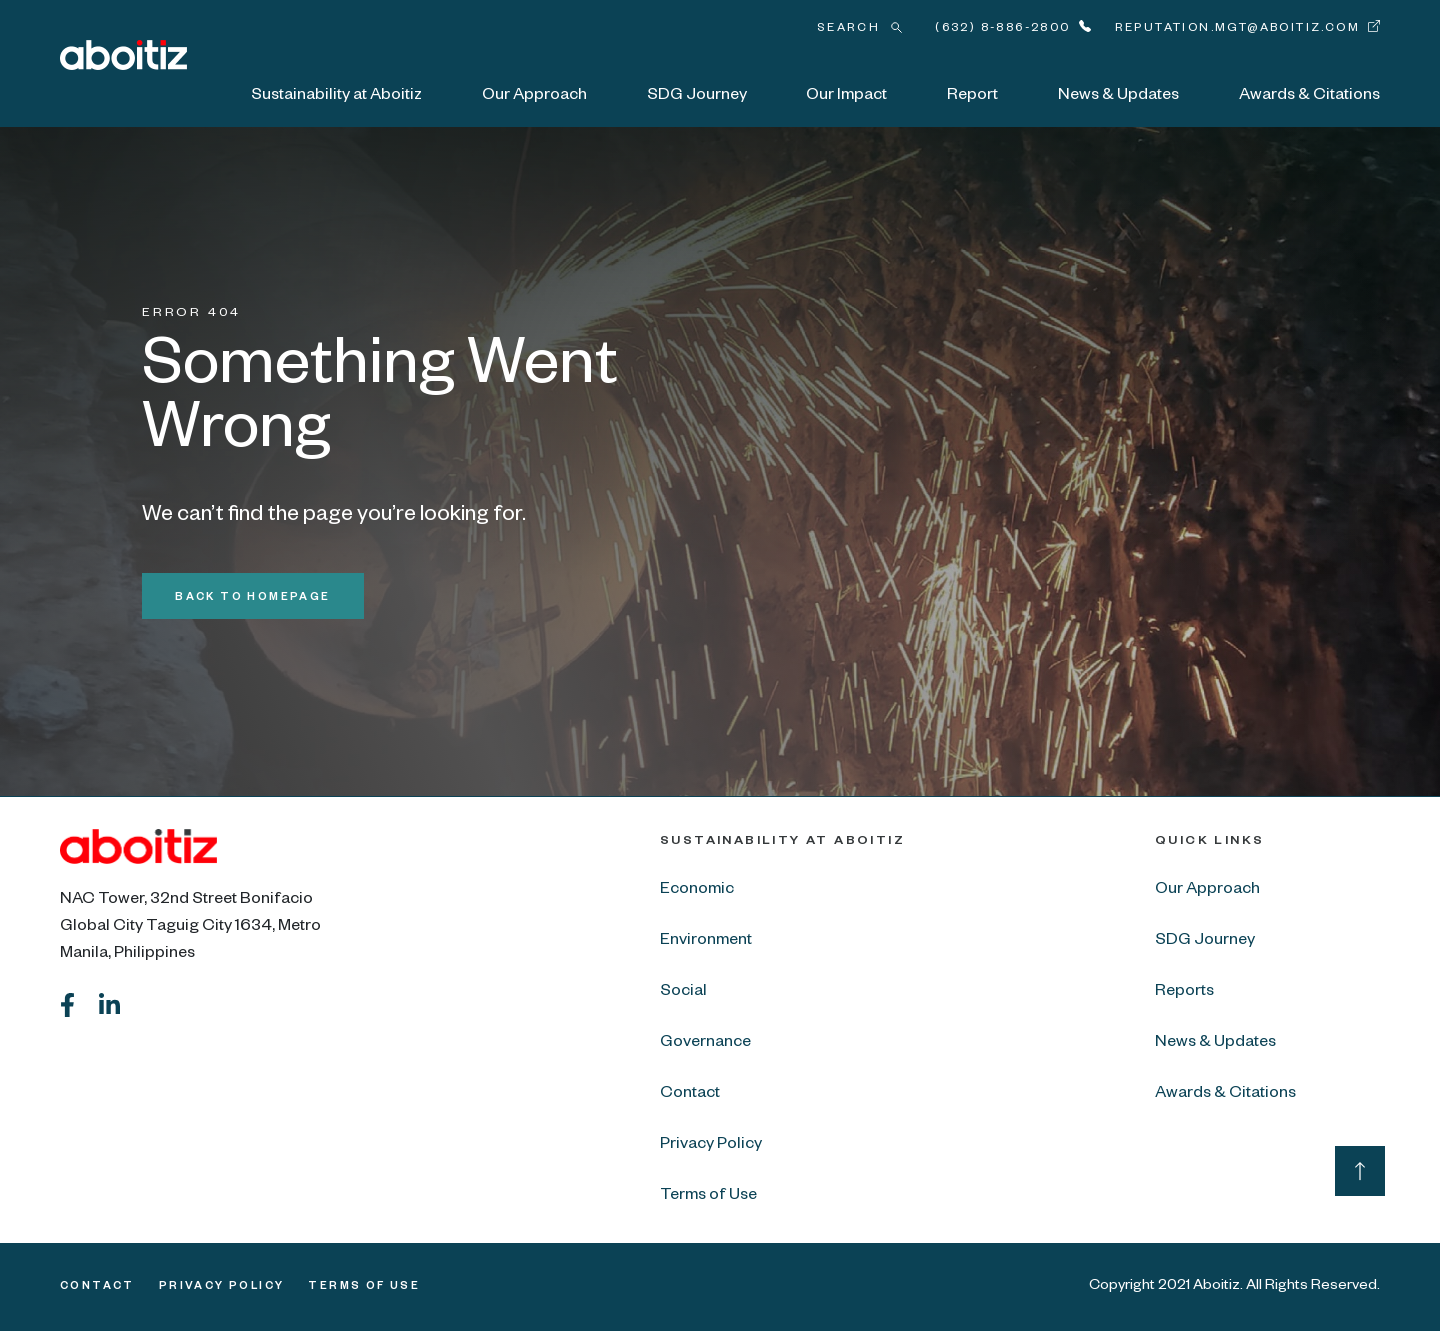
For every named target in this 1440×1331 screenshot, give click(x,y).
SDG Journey (697, 97)
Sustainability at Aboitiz (336, 97)
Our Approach (534, 97)
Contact (690, 1095)
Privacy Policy (711, 1146)
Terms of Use (708, 1197)
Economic (697, 891)
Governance (705, 1044)
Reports (1184, 993)
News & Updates (1118, 97)
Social (683, 993)
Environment (706, 942)
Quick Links (1209, 842)
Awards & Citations (1309, 97)
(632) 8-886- (1002, 29)
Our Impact (846, 97)
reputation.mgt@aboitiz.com (1237, 29)
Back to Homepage (252, 598)
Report (972, 97)
